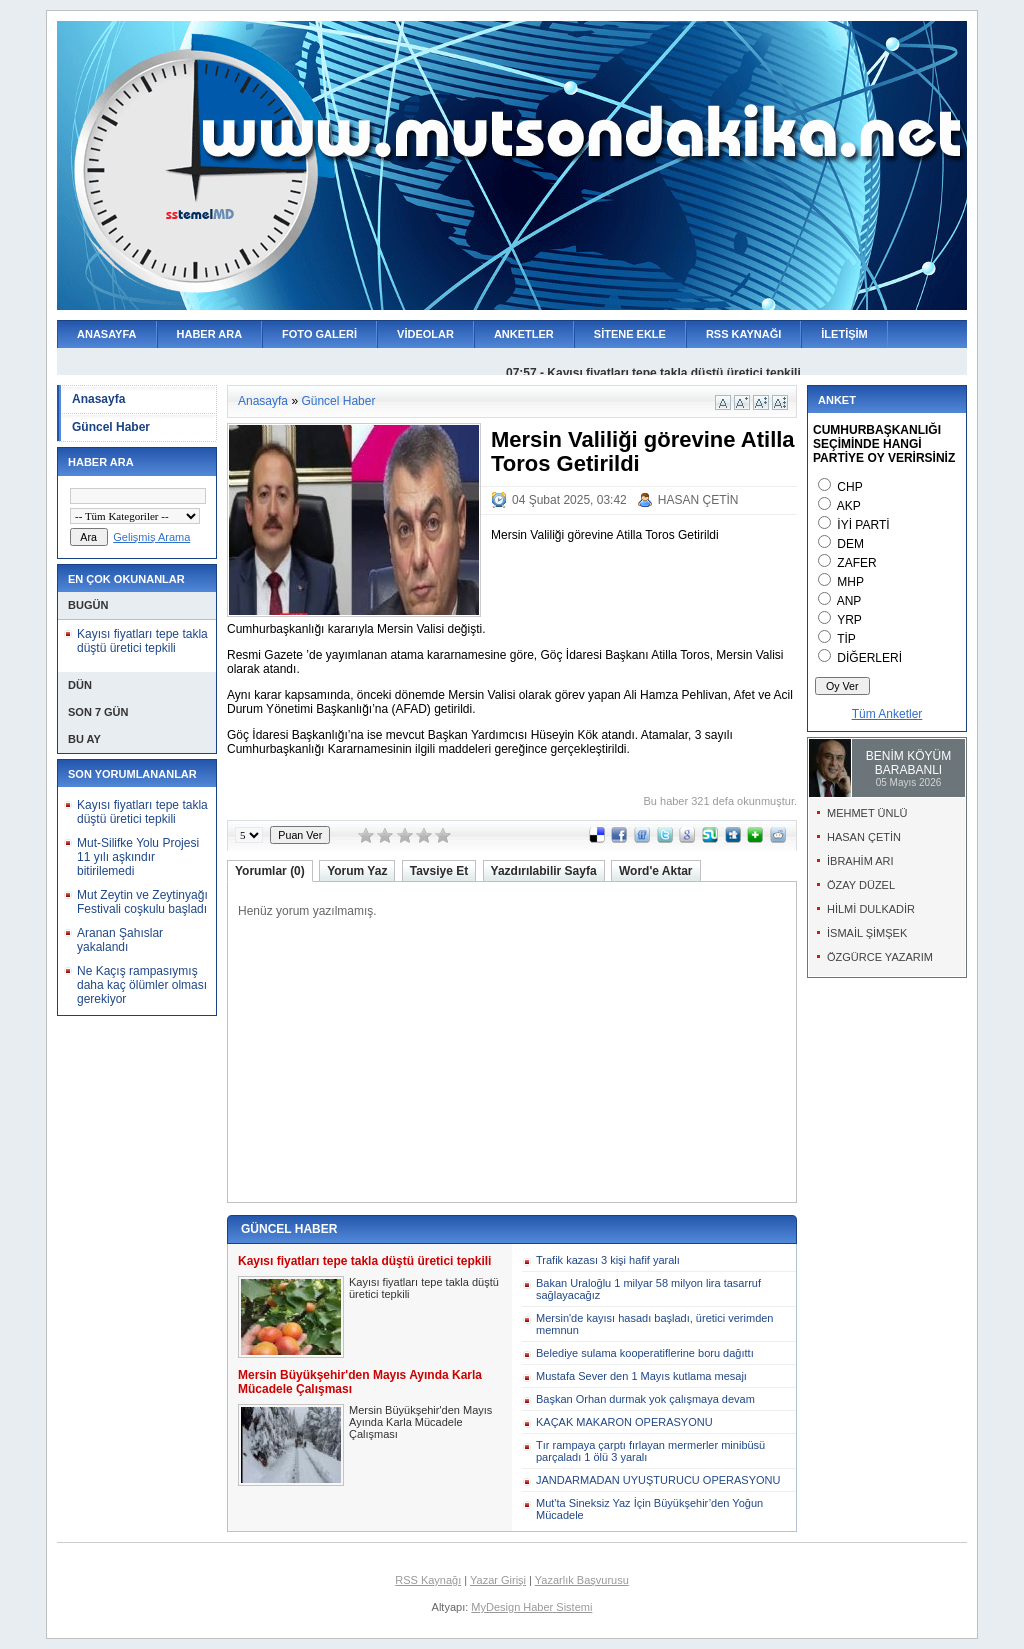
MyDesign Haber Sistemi (531, 1607)
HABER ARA (210, 334)
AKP (849, 506)
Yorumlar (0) (270, 871)
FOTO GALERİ (319, 334)
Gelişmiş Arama (151, 537)
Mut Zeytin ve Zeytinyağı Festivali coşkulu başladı (142, 902)
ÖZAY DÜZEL (861, 885)
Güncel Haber (111, 427)
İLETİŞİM (844, 334)
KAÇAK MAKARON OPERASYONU (624, 1422)
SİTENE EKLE (630, 334)
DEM (850, 544)
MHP (850, 582)
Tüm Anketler (887, 714)
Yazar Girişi (498, 1580)
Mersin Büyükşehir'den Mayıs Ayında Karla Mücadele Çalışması (420, 1422)
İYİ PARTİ (863, 525)
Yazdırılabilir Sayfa (544, 871)
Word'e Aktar (656, 871)
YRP (849, 620)
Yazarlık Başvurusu (582, 1580)
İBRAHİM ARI (860, 861)
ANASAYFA (107, 334)
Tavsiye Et (439, 871)
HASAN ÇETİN (698, 500)
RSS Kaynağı (428, 1580)
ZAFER (856, 563)
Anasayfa (98, 399)
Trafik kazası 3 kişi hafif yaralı (608, 1260)
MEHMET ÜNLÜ (867, 813)
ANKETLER (524, 334)
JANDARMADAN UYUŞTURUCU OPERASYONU (658, 1480)
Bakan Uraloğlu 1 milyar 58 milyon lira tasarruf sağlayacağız (648, 1289)
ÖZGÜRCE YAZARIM (880, 957)
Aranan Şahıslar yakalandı (120, 940)
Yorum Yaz (357, 871)
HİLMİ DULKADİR (871, 909)
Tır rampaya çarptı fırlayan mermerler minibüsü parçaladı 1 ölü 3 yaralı (650, 1451)
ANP (849, 601)
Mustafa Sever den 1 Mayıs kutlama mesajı (641, 1376)
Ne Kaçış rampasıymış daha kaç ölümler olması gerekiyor (142, 985)
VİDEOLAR (425, 334)
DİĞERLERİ (869, 658)
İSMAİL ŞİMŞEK (867, 933)
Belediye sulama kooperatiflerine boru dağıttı (645, 1353)
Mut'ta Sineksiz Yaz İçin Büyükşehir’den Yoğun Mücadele (649, 1509)
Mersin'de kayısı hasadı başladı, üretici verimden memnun (655, 1324)
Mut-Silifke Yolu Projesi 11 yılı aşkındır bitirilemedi (138, 857)
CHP (849, 487)
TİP (846, 639)
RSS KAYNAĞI (743, 334)
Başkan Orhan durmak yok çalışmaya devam (645, 1399)
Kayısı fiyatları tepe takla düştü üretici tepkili (142, 641)
